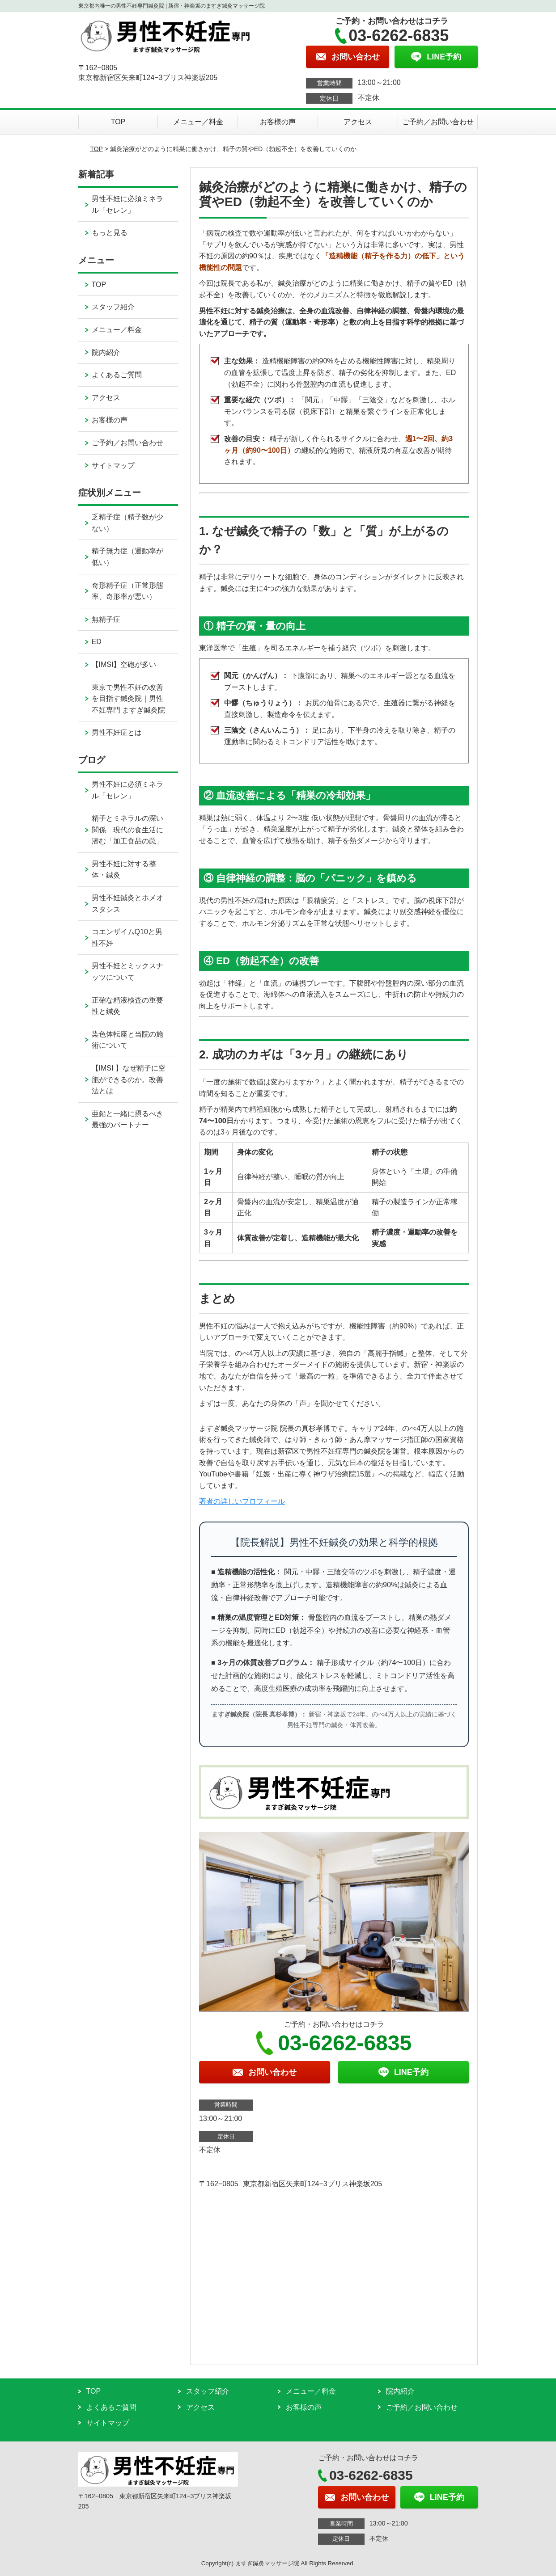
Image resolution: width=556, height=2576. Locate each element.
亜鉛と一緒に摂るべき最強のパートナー (127, 1119)
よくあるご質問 (117, 375)
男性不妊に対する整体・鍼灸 (124, 869)
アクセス (358, 122)
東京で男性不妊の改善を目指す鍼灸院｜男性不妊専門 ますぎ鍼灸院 (128, 698)
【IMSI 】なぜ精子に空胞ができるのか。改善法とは (129, 1079)
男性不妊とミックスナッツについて (127, 971)
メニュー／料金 (198, 122)
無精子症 (106, 619)
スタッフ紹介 (113, 307)
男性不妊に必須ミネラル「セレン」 (127, 204)
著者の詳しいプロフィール (242, 1501)
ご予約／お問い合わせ (438, 122)
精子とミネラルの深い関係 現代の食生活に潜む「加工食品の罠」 (127, 829)
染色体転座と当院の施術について (127, 1040)
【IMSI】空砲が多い (124, 664)
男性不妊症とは (117, 732)
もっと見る (109, 232)
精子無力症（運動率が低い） (127, 556)
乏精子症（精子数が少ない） (127, 522)
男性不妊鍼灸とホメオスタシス (127, 903)
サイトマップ (113, 465)
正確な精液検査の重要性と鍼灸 (127, 1006)
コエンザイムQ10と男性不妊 (127, 937)
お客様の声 (278, 122)
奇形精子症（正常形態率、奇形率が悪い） (127, 591)
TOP (118, 122)
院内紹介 (106, 352)
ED (97, 641)
